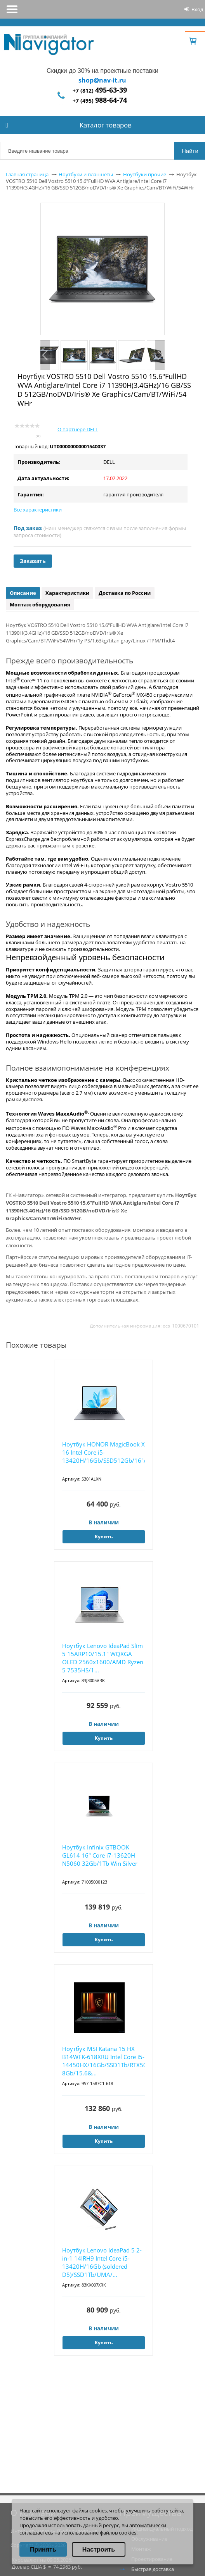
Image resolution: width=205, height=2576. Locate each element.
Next (160, 355)
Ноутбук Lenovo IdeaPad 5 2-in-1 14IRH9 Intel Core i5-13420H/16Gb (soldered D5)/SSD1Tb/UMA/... (102, 2262)
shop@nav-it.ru (102, 80)
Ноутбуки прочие (144, 174)
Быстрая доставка (152, 2569)
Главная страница (27, 174)
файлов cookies (118, 2532)
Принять (43, 2549)
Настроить (98, 2549)
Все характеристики (38, 509)
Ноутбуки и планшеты (86, 174)
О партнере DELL (77, 429)
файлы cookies (89, 2510)
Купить (104, 1536)
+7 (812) (100, 90)
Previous (45, 355)
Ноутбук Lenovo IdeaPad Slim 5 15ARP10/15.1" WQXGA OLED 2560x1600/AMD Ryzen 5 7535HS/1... (102, 1658)
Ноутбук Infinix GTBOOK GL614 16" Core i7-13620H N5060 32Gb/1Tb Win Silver (99, 1855)
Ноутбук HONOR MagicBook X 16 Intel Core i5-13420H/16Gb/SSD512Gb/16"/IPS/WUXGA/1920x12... (103, 1452)
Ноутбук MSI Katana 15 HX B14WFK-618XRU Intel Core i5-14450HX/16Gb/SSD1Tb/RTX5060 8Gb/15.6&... (103, 2061)
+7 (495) (100, 100)
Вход (197, 9)
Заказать (33, 561)
